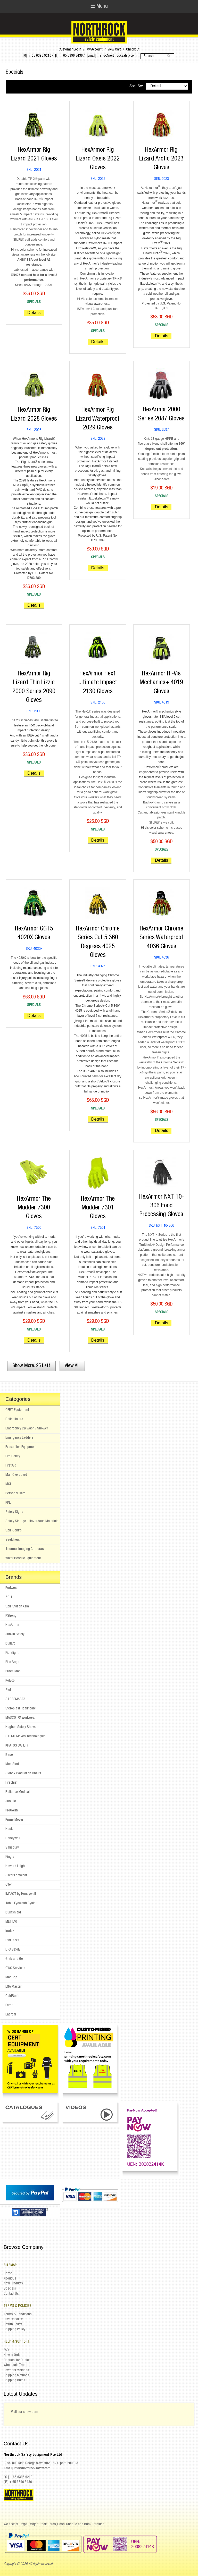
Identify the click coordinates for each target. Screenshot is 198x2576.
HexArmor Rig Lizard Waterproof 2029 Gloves (98, 419)
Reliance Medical (17, 1792)
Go (169, 56)
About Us (10, 2279)
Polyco (10, 1681)
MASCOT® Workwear (20, 1718)
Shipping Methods (16, 2375)
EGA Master (13, 1987)
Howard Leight (15, 1866)
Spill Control (13, 1530)
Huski (9, 1829)
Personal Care (15, 1493)
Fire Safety (12, 1456)
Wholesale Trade (15, 2365)
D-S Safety (12, 1950)
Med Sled (12, 1764)
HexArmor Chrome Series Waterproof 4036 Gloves (161, 938)
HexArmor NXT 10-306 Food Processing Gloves (161, 1206)
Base (9, 1755)
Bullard (10, 1644)
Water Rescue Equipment (23, 1558)
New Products (13, 2283)
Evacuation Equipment (20, 1447)
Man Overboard (16, 1475)
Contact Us (11, 2294)
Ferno (9, 2005)
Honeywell (12, 1838)
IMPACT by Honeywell (20, 1894)
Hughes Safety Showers (22, 1727)
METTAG (11, 1922)
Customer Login (70, 50)
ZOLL (9, 1597)
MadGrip (11, 1977)
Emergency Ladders (19, 1438)
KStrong (10, 1616)
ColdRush (12, 1996)
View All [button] (72, 1366)
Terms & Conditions (18, 2314)
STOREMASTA (15, 1699)
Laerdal (10, 2014)
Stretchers (12, 1540)
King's (9, 1857)
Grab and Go (14, 1959)
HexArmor (12, 1625)
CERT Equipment (17, 1410)
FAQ (6, 2350)
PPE (8, 1503)
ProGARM (12, 1810)
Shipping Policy (14, 2329)
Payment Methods (16, 2370)
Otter (8, 1885)
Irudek (9, 1931)
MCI (8, 1484)
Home (8, 2273)
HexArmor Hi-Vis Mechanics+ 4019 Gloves (161, 683)
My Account (94, 50)
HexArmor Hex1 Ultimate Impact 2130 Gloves (97, 683)
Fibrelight (11, 1653)
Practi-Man (13, 1671)
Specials (10, 2289)
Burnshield (13, 1912)
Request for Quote (16, 2360)
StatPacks (12, 1940)
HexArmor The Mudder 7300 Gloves (34, 1208)
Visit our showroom (24, 2412)
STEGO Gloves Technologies (25, 1736)
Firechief (11, 1783)
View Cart (114, 50)
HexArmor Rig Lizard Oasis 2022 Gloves (98, 159)
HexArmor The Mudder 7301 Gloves (98, 1208)
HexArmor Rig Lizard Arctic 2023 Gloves (161, 159)
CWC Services (15, 1968)
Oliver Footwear (16, 1875)
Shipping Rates (14, 2380)
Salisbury (12, 1848)
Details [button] (33, 312)
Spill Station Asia (17, 1606)
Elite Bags (12, 1662)
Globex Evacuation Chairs (23, 1773)
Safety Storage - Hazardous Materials (32, 1521)
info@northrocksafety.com (118, 56)
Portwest (11, 1588)
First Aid (10, 1466)
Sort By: (136, 86)
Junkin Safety (14, 1634)
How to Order (13, 2355)
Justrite (10, 1801)
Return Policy (13, 2324)
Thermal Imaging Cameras (24, 1549)
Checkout (132, 50)
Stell (8, 1690)
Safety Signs (14, 1512)
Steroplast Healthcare (20, 1708)
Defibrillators (14, 1419)
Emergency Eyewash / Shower (26, 1428)
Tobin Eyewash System (21, 1903)
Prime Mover (14, 1820)
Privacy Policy (13, 2319)
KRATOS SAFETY (17, 1746)
